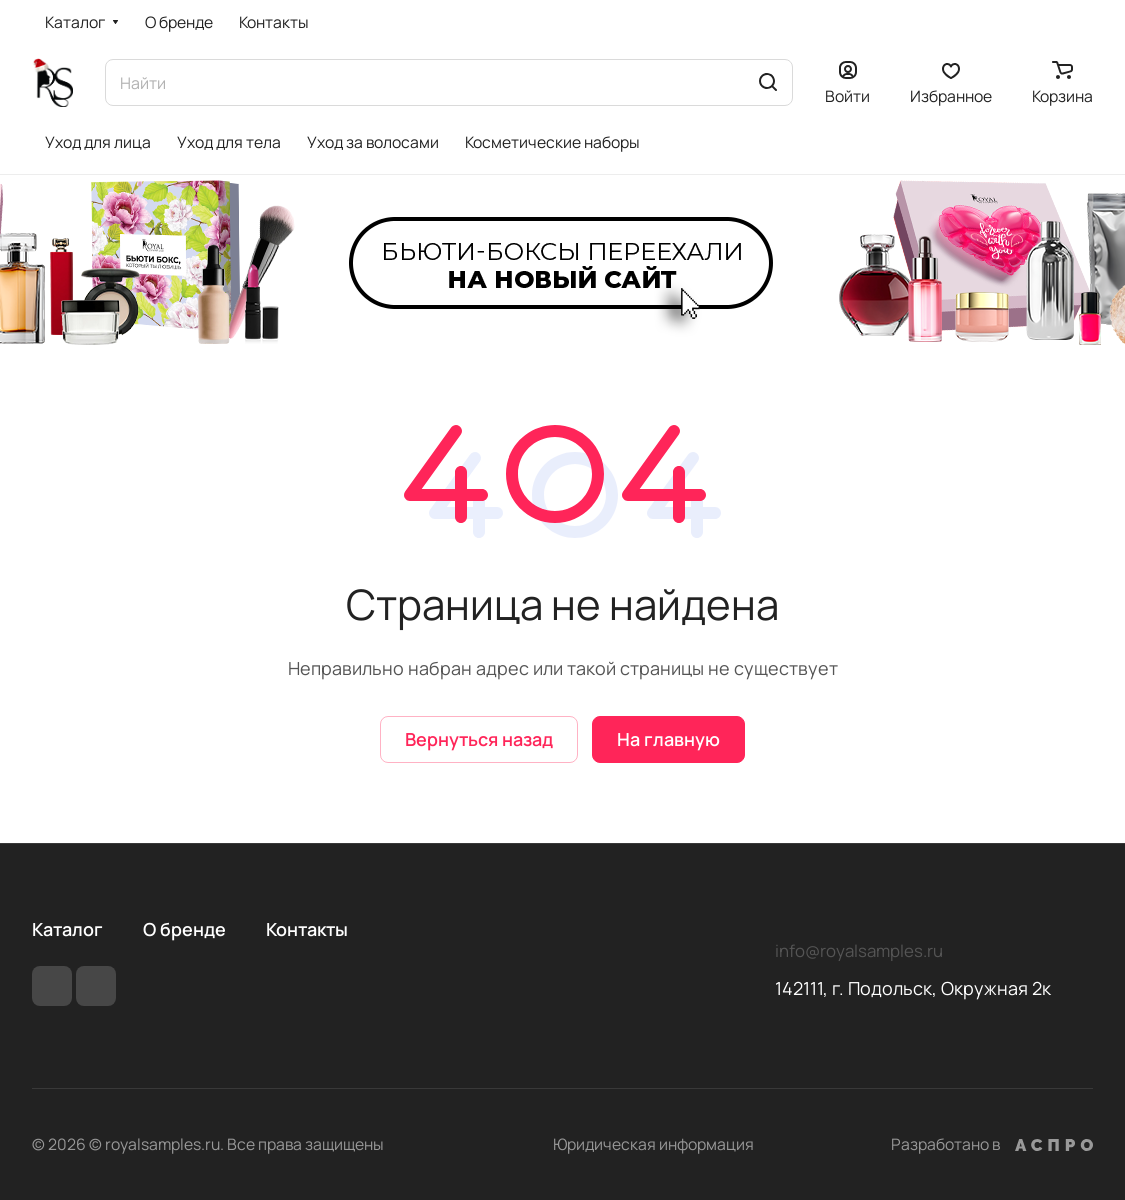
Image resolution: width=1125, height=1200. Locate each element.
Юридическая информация (653, 1144)
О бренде (184, 929)
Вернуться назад (479, 739)
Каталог (67, 929)
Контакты (307, 929)
